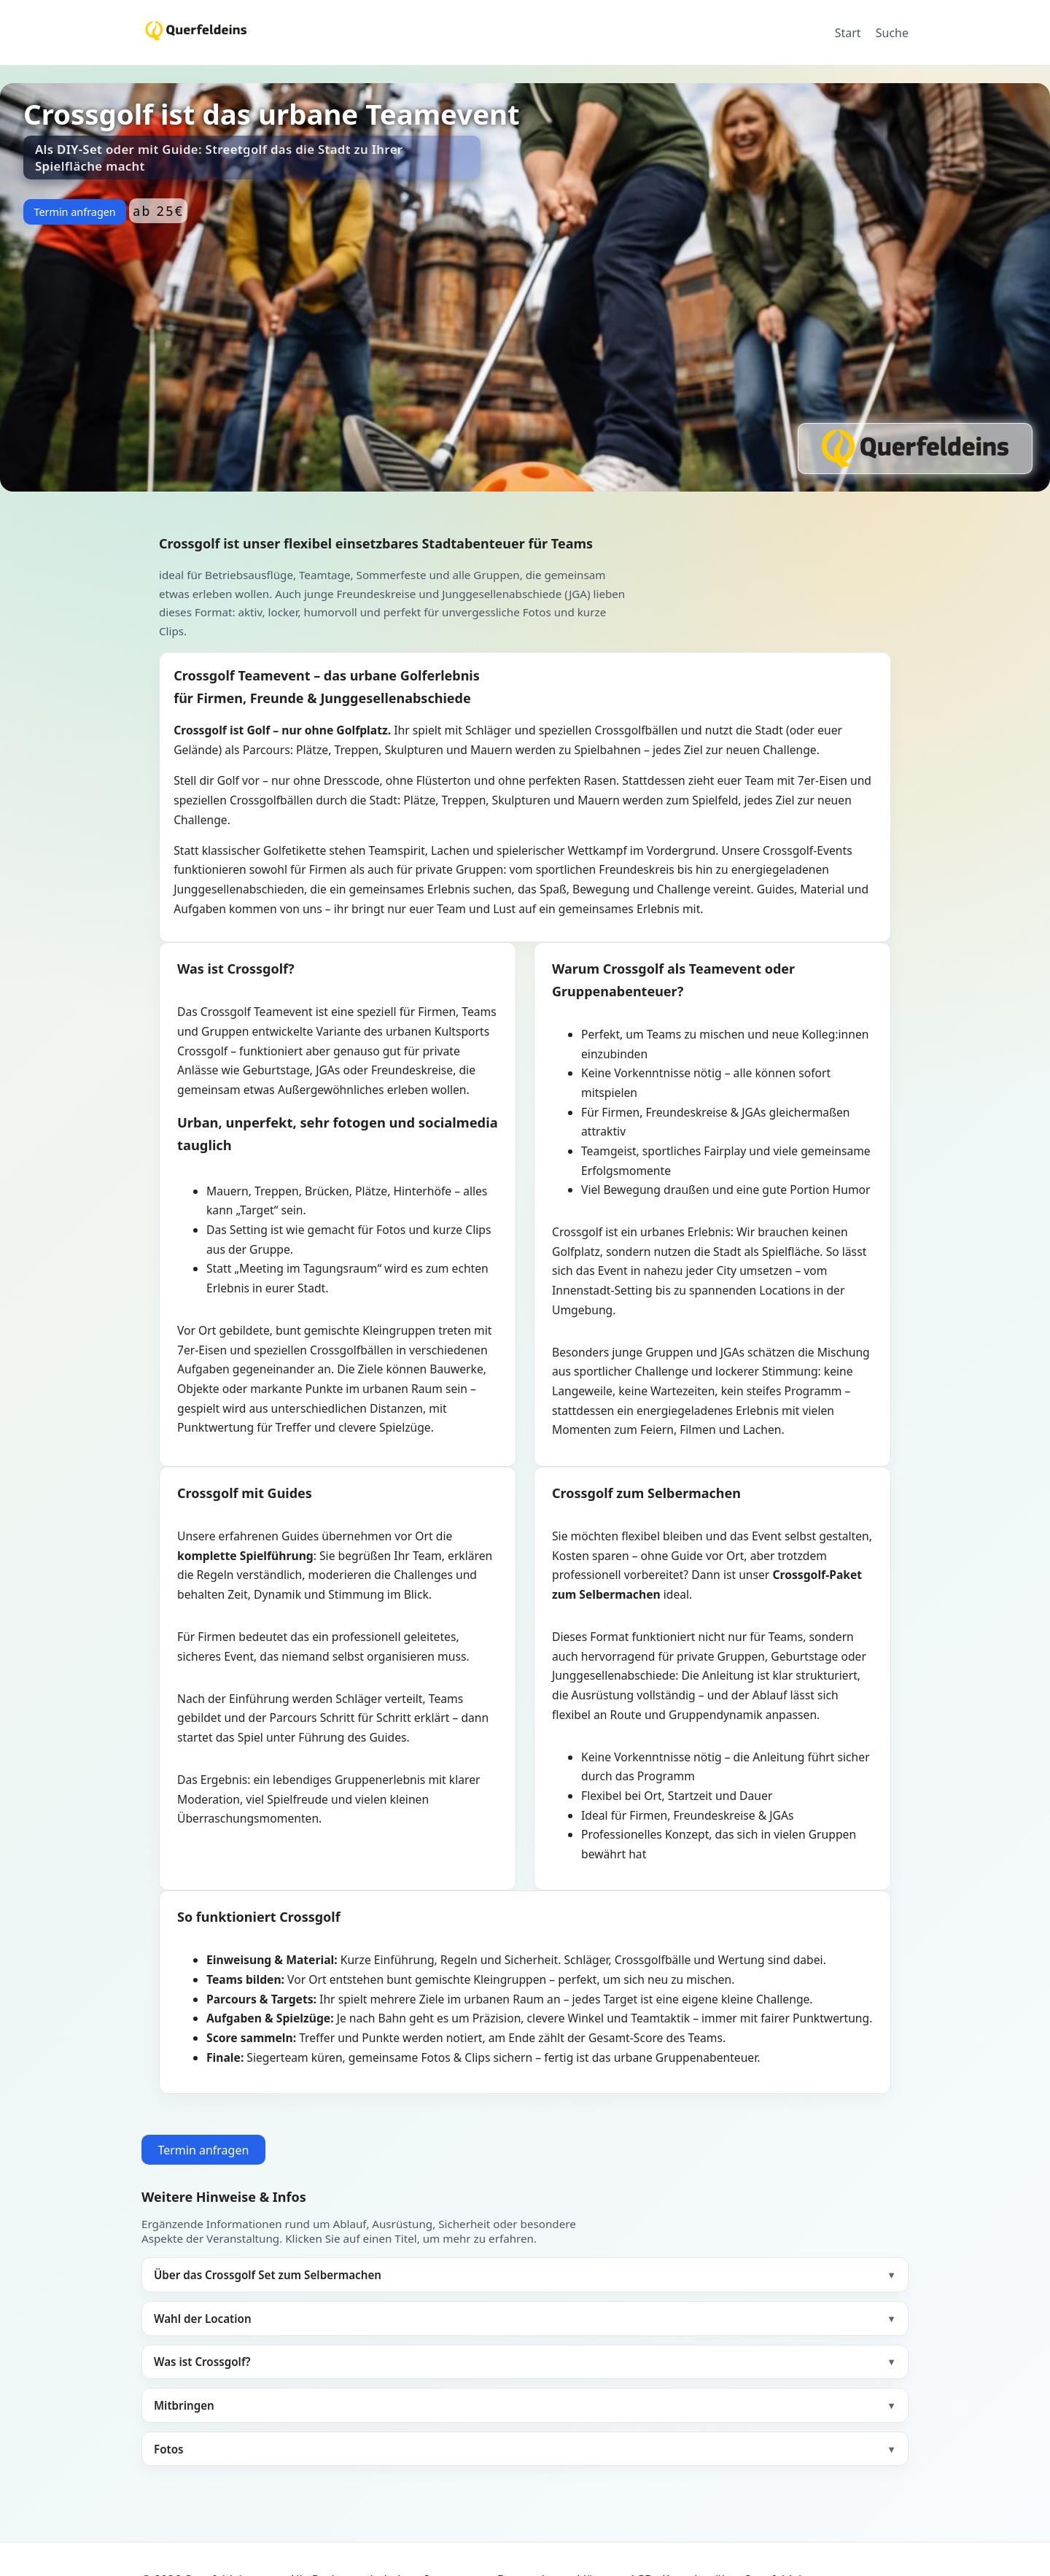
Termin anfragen (74, 212)
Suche (892, 33)
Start (848, 33)
